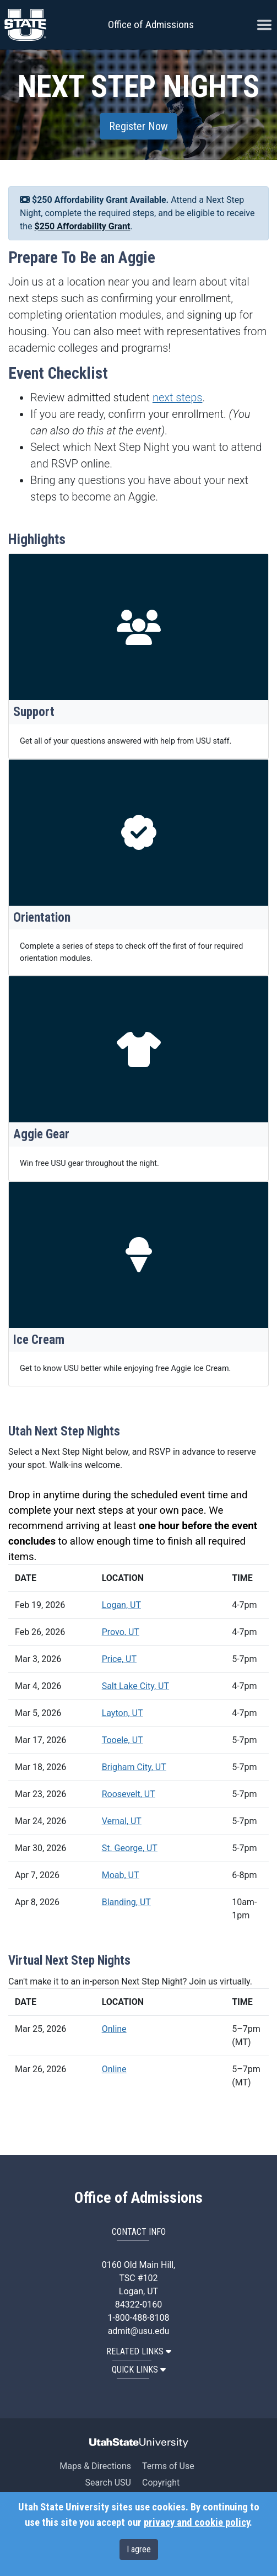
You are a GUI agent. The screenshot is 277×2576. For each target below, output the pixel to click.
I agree (139, 2549)
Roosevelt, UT (128, 1794)
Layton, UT (122, 1713)
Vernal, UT (122, 1821)
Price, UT (119, 1659)
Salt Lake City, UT (135, 1686)
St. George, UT (129, 1848)
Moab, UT (120, 1875)
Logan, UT (121, 1605)
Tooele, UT (122, 1740)
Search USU (108, 2482)
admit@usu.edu (139, 2331)
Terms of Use (168, 2466)
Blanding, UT (126, 1902)
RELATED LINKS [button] (138, 2351)
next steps (178, 397)
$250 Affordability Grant (83, 226)
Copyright (161, 2482)
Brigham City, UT (134, 1767)
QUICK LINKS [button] (139, 2369)
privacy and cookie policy (196, 2522)
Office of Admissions (151, 24)
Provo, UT (120, 1632)
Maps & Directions (95, 2466)
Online (114, 2029)
